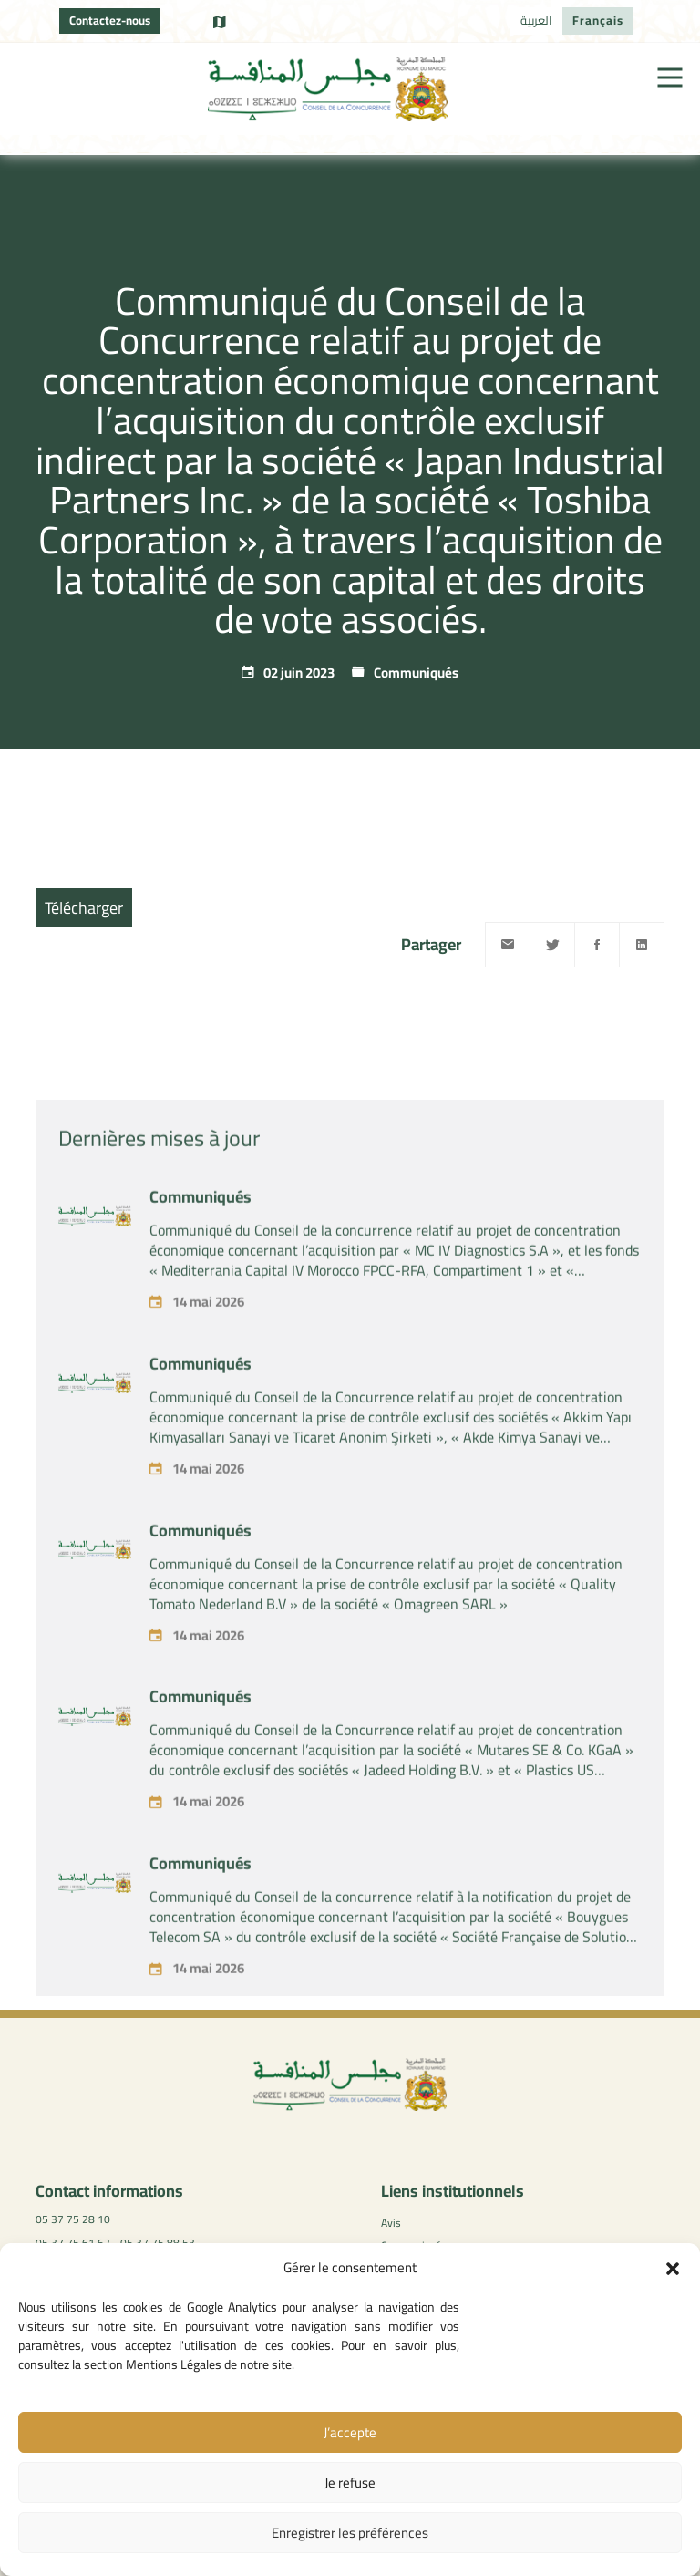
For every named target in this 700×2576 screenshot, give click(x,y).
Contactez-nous (109, 20)
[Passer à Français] (597, 21)
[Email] (507, 944)
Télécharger (84, 908)
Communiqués (416, 672)
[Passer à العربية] (536, 21)
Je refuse (350, 2482)
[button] (673, 2269)
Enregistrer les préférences (350, 2532)
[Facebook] (597, 944)
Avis (391, 2222)
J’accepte (350, 2432)
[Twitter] (552, 944)
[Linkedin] (641, 944)
